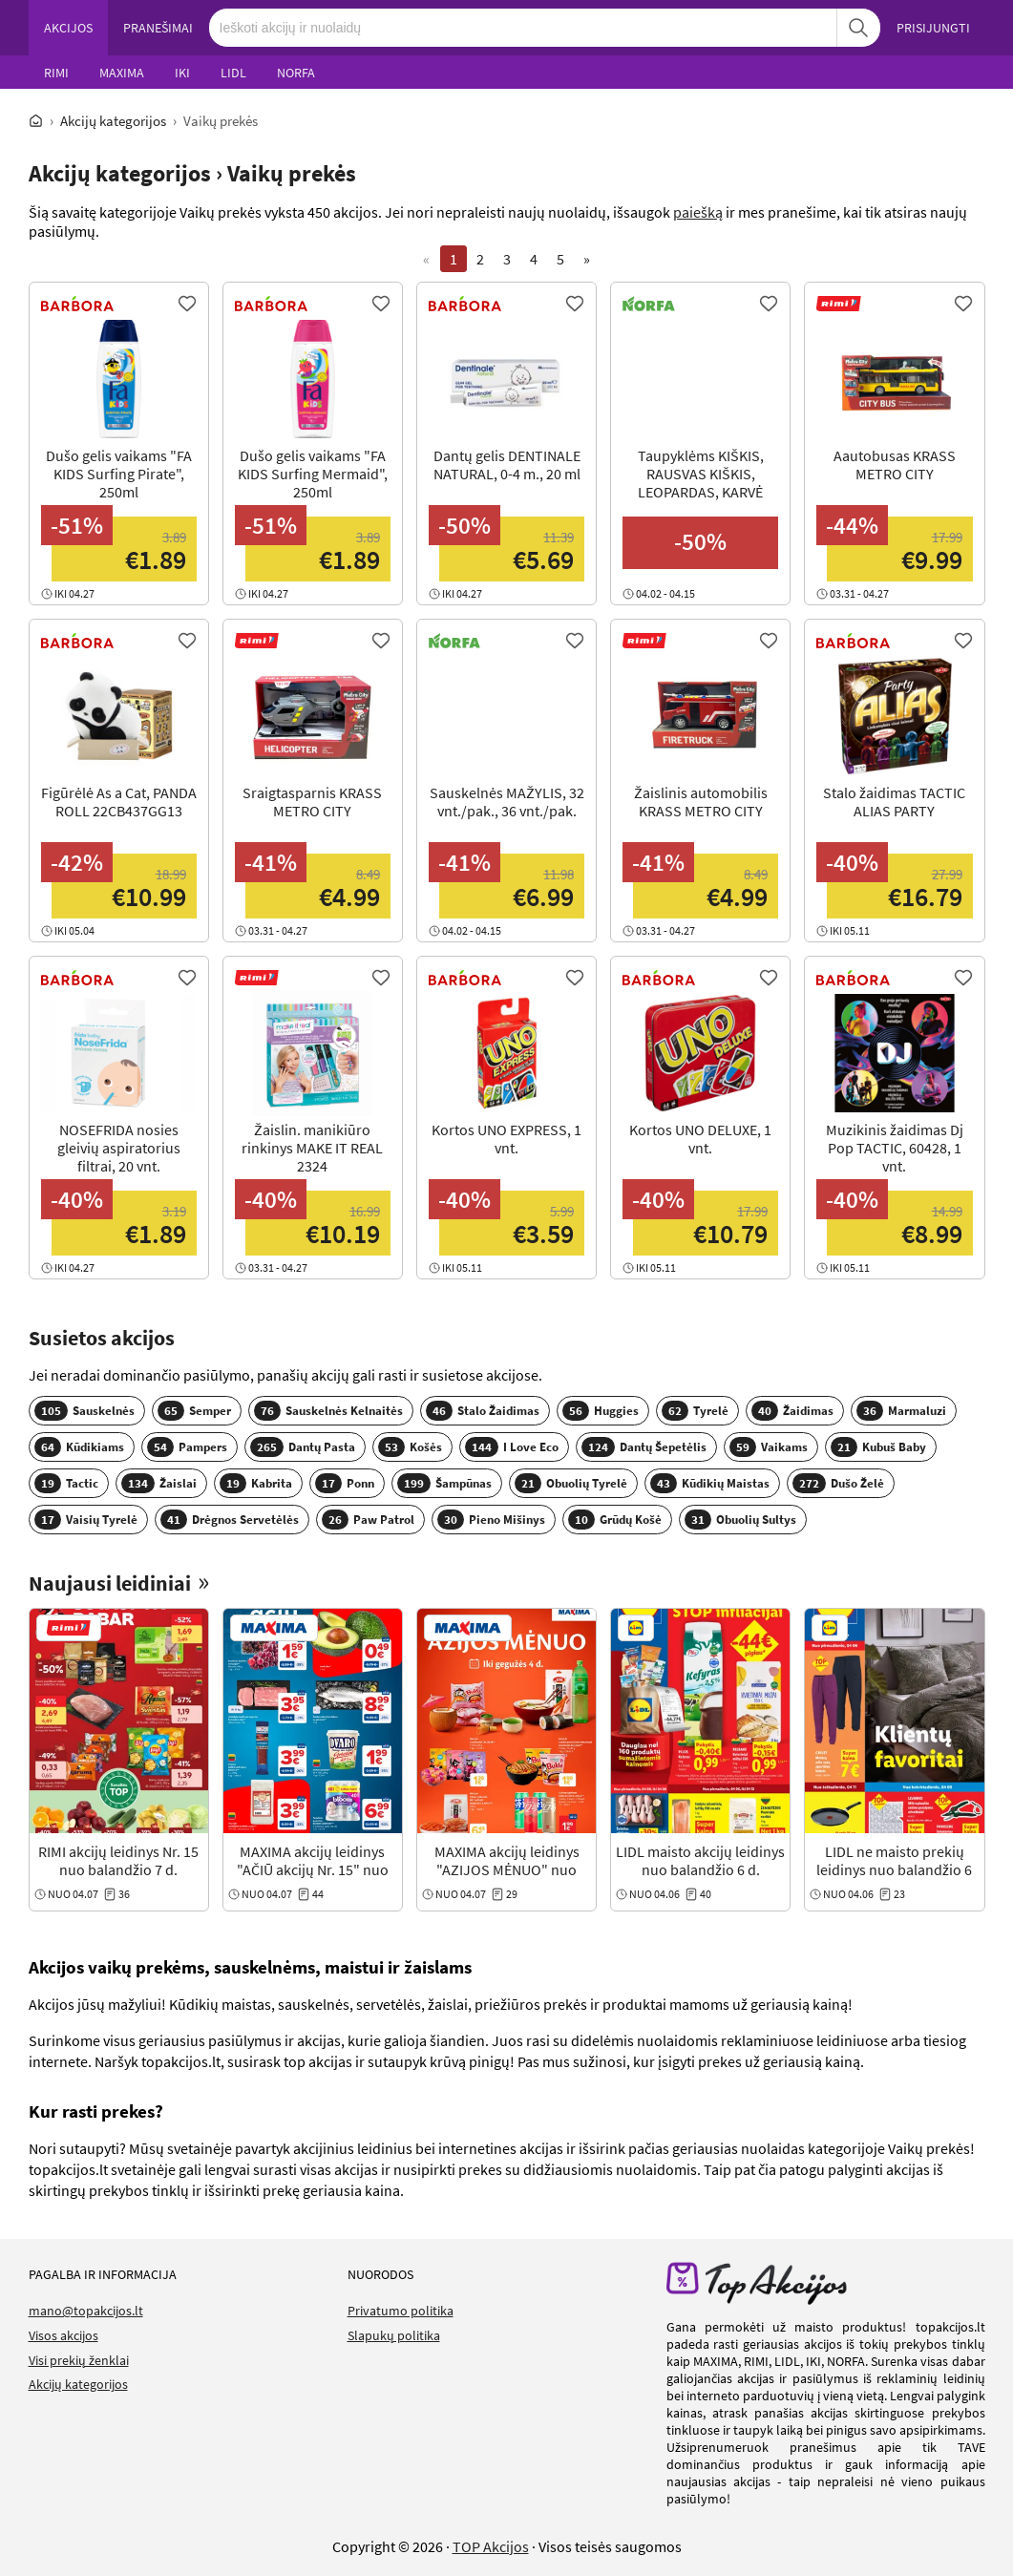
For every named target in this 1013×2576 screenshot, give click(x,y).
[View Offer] (119, 458)
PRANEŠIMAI (158, 27)
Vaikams (768, 1447)
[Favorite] (187, 303)
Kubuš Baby (878, 1447)
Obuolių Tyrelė (571, 1483)
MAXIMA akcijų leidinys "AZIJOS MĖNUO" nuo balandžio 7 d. (507, 1869)
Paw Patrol (368, 1519)
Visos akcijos (63, 2335)
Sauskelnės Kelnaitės (328, 1411)
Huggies (600, 1411)
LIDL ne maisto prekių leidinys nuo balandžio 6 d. (894, 1869)
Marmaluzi (901, 1411)
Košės (410, 1447)
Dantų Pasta (302, 1447)
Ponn (344, 1483)
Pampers (187, 1447)
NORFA (296, 72)
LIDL (233, 72)
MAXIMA (121, 72)
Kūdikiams (79, 1447)
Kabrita (256, 1483)
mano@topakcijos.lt (86, 2310)
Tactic (66, 1483)
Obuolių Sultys (740, 1519)
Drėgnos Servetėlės (229, 1519)
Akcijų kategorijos (113, 121)
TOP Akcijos (491, 2546)
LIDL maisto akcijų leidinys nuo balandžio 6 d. (700, 1860)
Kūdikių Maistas (710, 1483)
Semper (194, 1411)
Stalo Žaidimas (482, 1411)
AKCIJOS (68, 27)
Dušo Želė (838, 1483)
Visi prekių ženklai (79, 2360)
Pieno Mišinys (491, 1519)
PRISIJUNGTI (933, 27)
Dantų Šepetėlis (644, 1447)
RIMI (56, 72)
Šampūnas (444, 1483)
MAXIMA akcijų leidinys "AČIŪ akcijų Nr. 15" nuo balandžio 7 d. (313, 1869)
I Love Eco (512, 1447)
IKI (182, 72)
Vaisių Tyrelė (85, 1519)
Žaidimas (792, 1411)
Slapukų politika (394, 2335)
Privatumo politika (401, 2310)
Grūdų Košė (615, 1519)
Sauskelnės (84, 1411)
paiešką (698, 212)
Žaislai (159, 1483)
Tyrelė (695, 1411)
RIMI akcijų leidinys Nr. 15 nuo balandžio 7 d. (118, 1860)
